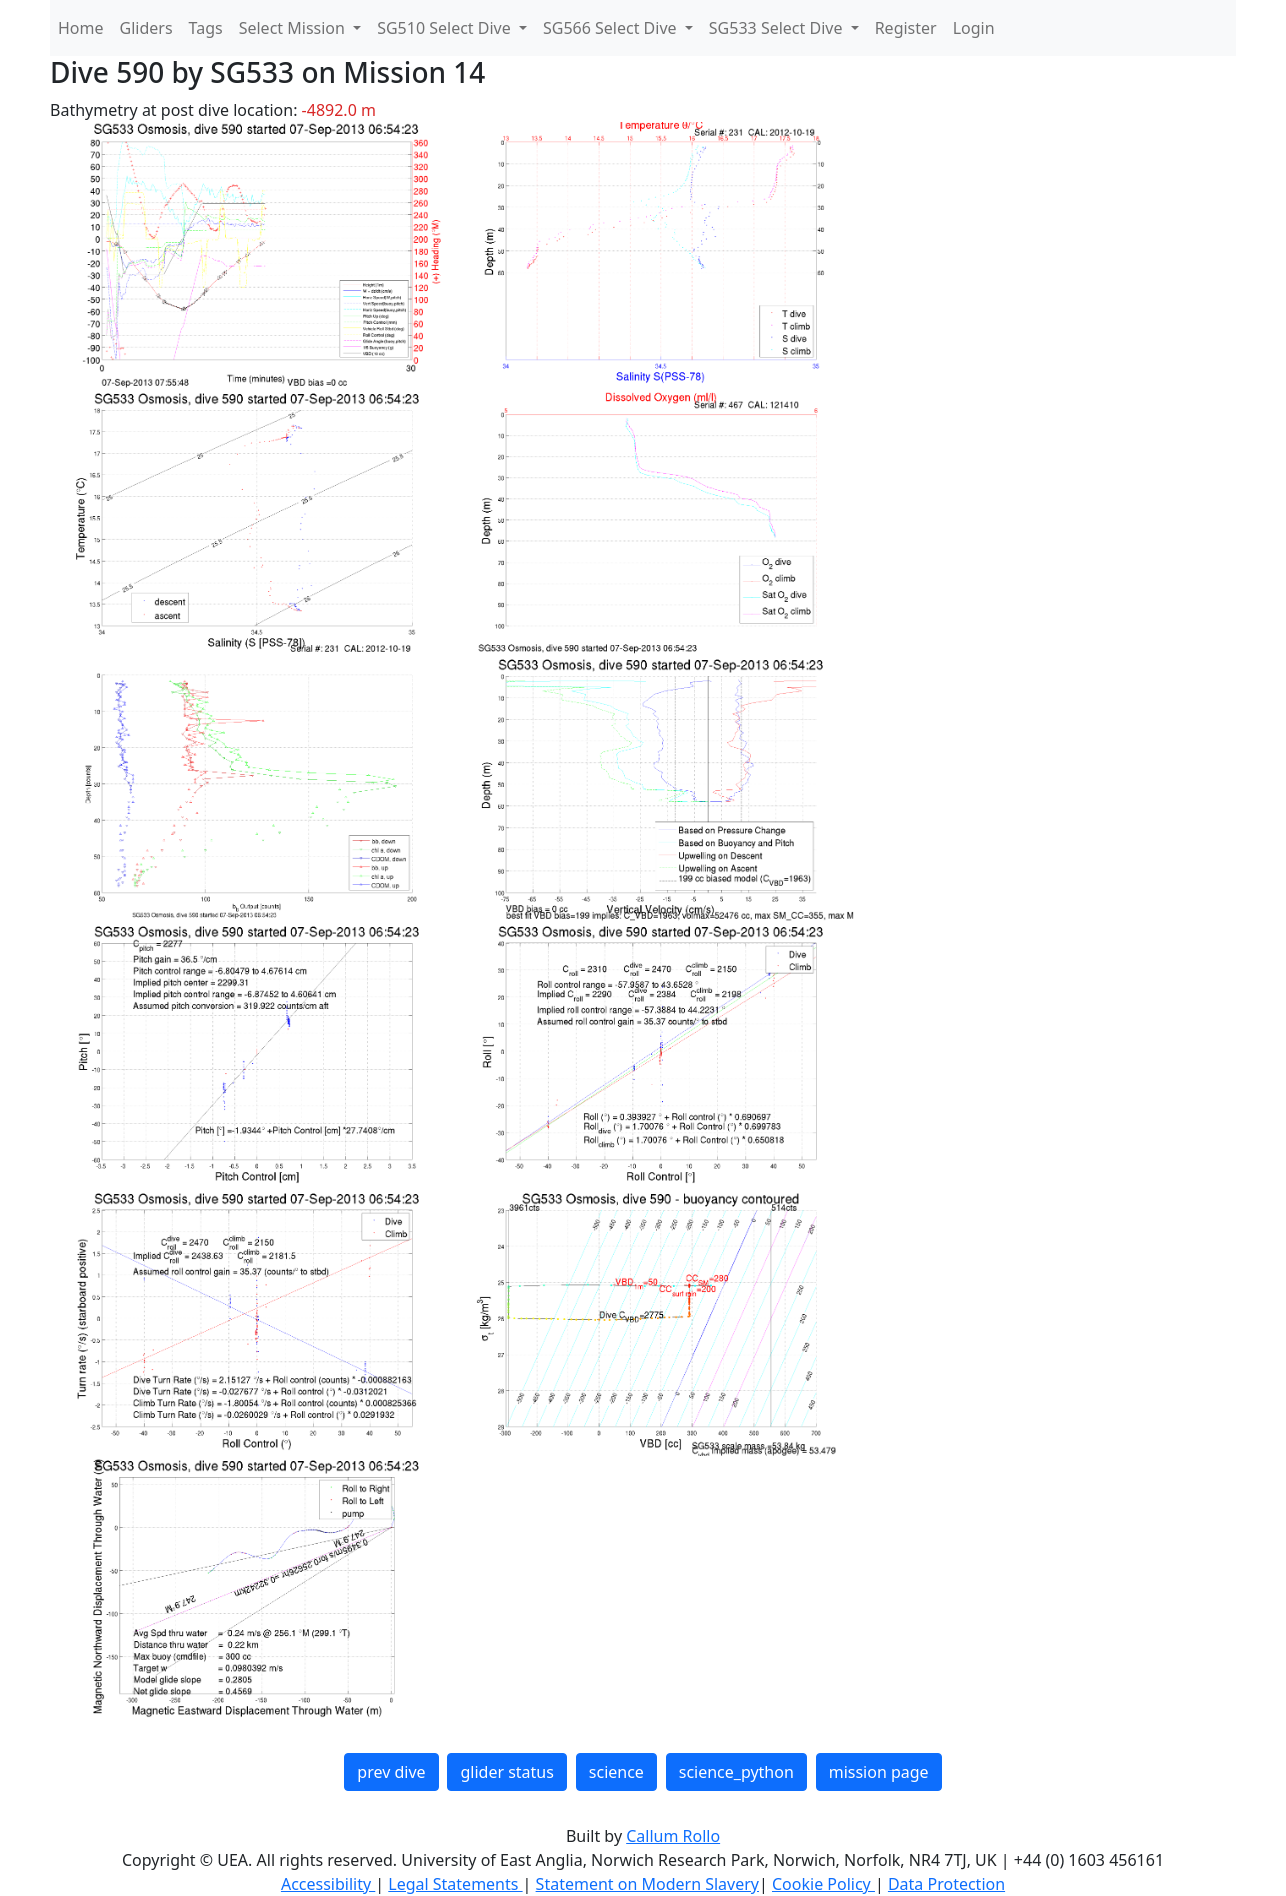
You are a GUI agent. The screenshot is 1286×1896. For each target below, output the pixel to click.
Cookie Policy (823, 1884)
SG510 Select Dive (446, 28)
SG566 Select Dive (612, 28)
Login (974, 28)
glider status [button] (506, 1772)
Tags (206, 28)
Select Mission (294, 28)
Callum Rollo (673, 1836)
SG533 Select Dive (778, 28)
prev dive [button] (391, 1772)
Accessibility (328, 1884)
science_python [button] (736, 1772)
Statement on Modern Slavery (647, 1884)
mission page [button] (879, 1772)
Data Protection (946, 1884)
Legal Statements (455, 1884)
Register (906, 28)
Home (81, 28)
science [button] (616, 1772)
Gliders (146, 28)
